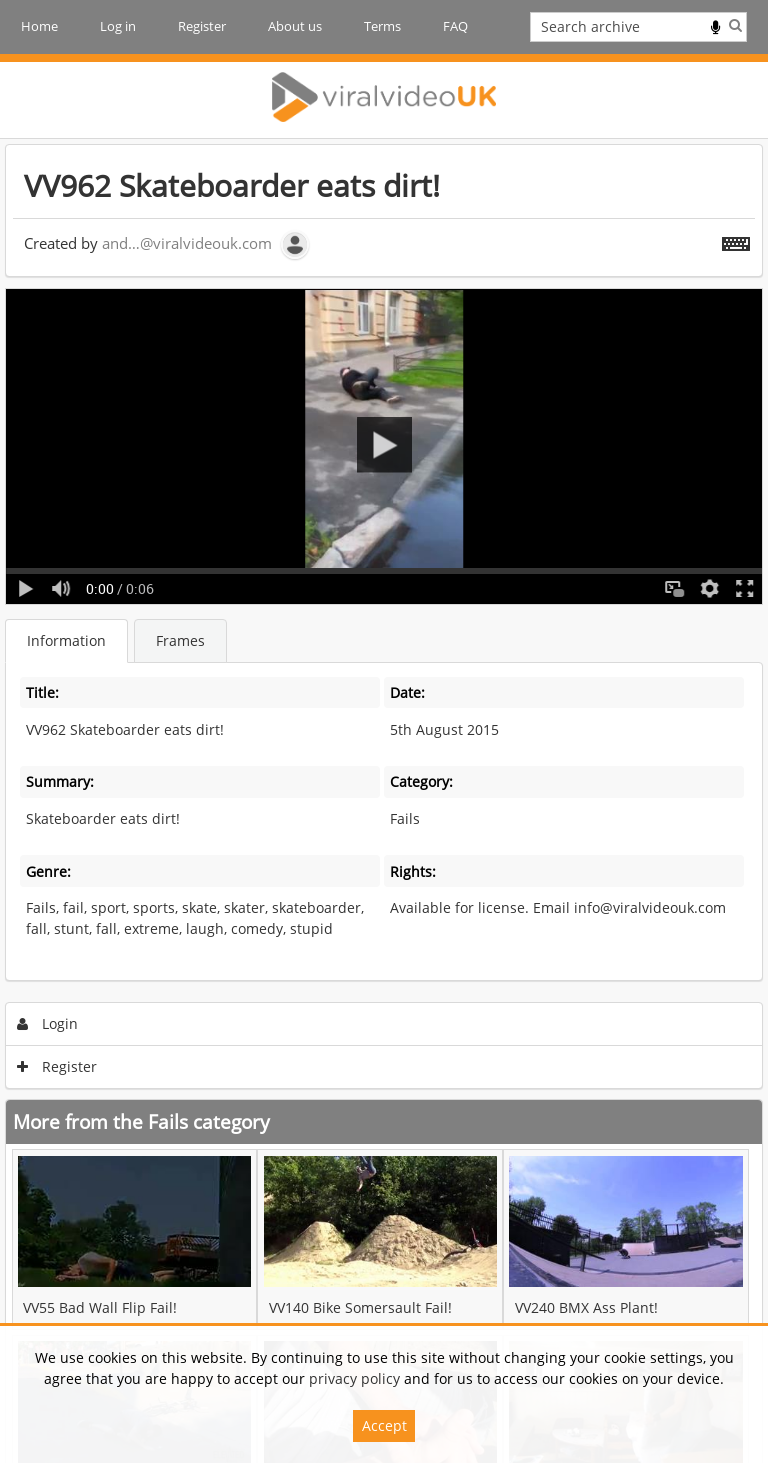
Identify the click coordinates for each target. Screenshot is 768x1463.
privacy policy (354, 1378)
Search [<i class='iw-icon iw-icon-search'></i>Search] (735, 25)
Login (48, 1023)
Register (202, 26)
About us (295, 26)
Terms (382, 26)
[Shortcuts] (736, 240)
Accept (384, 1425)
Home (39, 26)
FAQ (455, 26)
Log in (118, 26)
